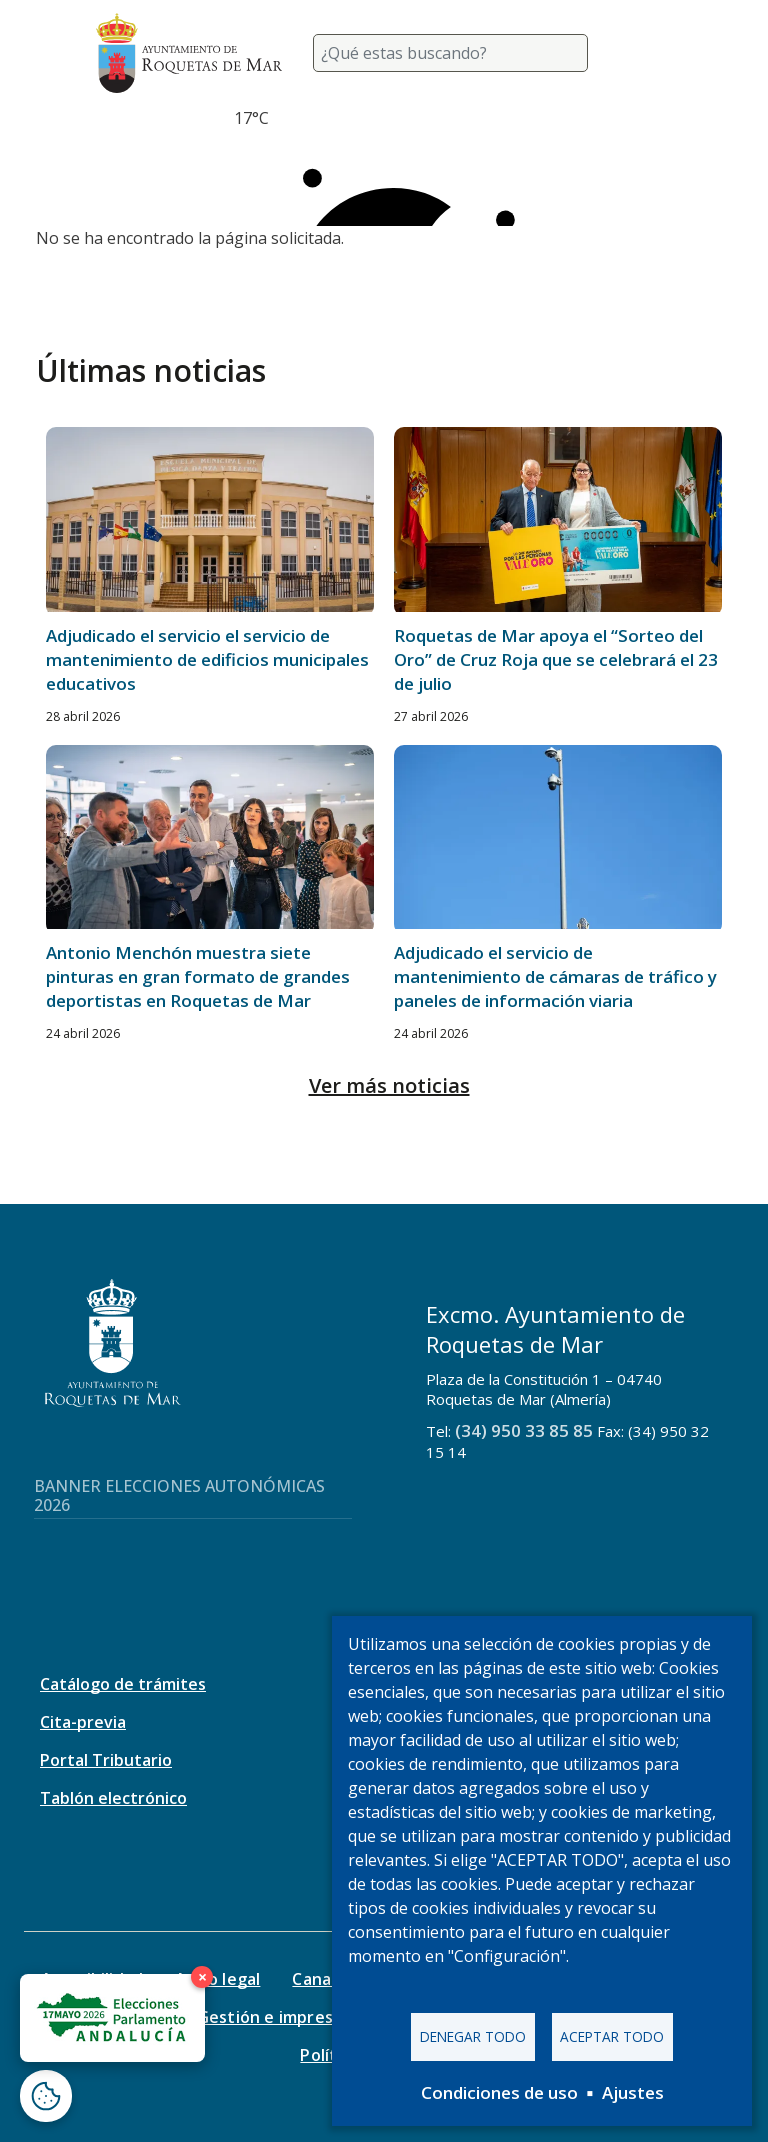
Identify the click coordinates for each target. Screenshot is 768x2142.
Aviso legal (217, 1979)
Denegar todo (473, 2036)
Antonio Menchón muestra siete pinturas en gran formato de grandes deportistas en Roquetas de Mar (198, 976)
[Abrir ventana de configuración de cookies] (46, 2096)
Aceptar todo (612, 2036)
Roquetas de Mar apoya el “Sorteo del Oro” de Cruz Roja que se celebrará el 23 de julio (556, 659)
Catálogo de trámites (123, 1684)
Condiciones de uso (499, 2092)
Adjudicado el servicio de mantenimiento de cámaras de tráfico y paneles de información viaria (555, 976)
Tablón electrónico (113, 1798)
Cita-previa (83, 1722)
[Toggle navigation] (648, 53)
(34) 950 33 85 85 (524, 1430)
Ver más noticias (389, 1085)
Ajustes (633, 2092)
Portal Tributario (106, 1760)
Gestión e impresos (274, 2017)
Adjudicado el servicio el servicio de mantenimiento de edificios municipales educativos (207, 659)
